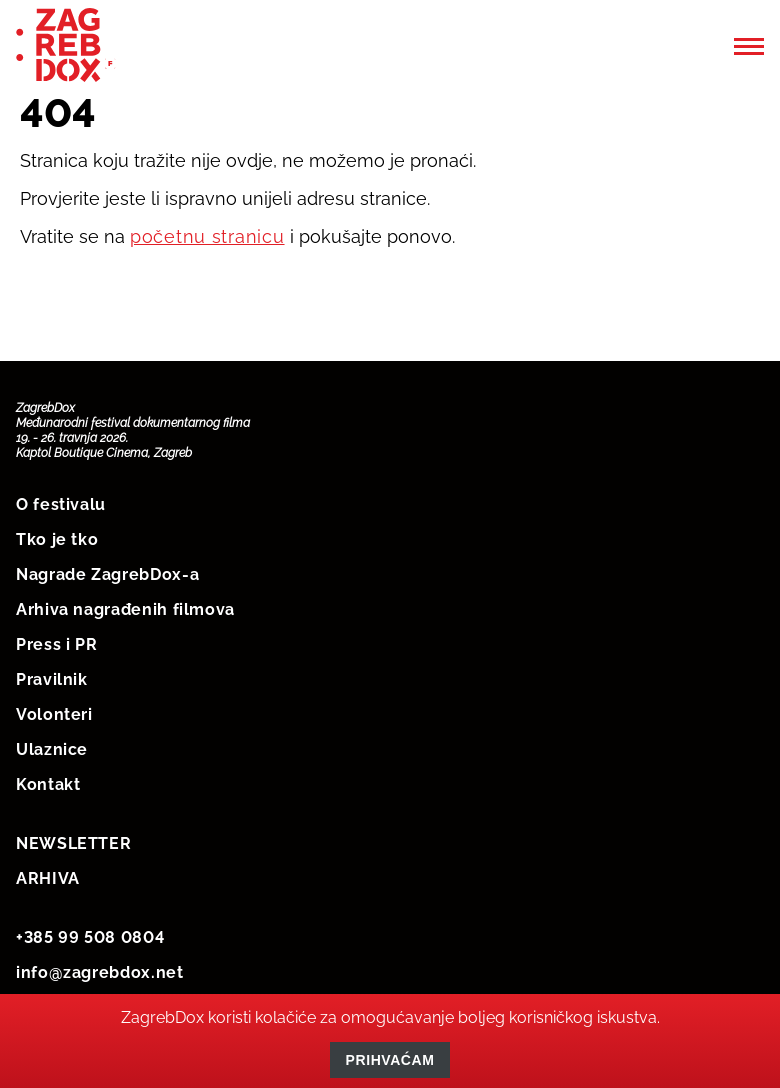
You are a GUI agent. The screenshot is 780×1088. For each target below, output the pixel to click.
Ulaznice (52, 749)
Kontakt (48, 784)
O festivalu (61, 504)
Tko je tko (57, 539)
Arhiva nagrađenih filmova (125, 609)
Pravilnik (52, 679)
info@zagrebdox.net (100, 972)
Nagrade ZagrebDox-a (107, 574)
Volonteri (54, 714)
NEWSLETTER (73, 843)
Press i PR (56, 644)
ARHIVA (48, 878)
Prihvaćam (390, 1060)
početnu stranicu (207, 236)
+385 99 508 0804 (90, 937)
